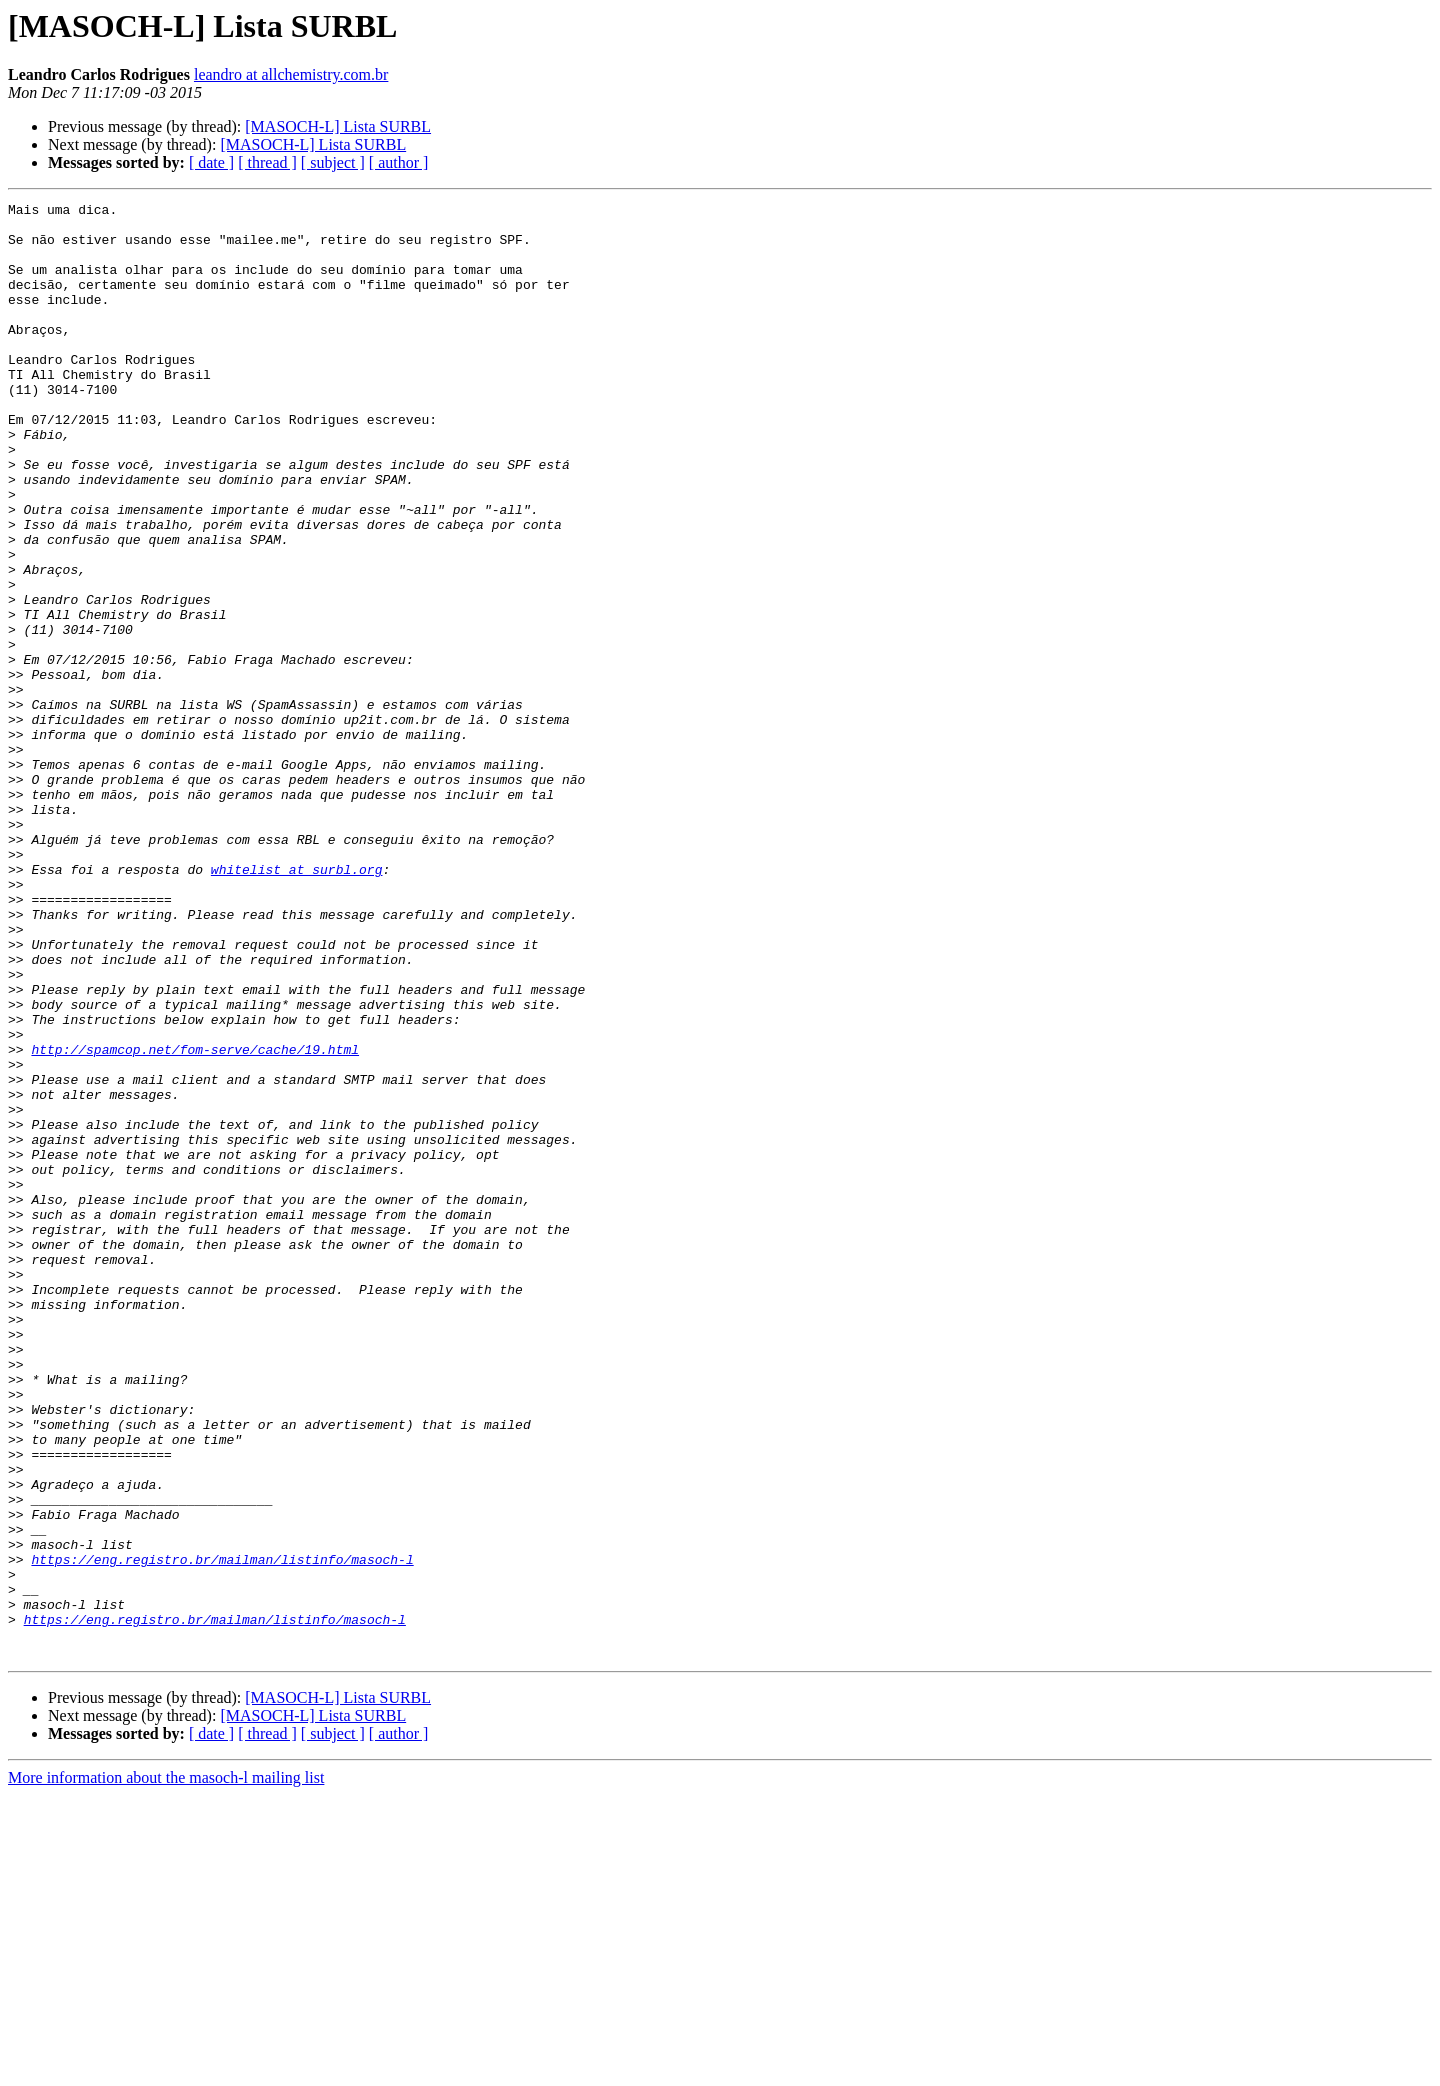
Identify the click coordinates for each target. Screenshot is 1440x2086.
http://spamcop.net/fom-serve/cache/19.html (195, 1220)
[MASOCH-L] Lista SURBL (338, 126)
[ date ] (211, 162)
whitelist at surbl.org (297, 1004)
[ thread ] (267, 162)
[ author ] (399, 162)
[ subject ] (333, 162)
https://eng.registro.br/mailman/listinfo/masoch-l (222, 1832)
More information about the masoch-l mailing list (166, 2068)
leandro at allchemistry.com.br (291, 74)
